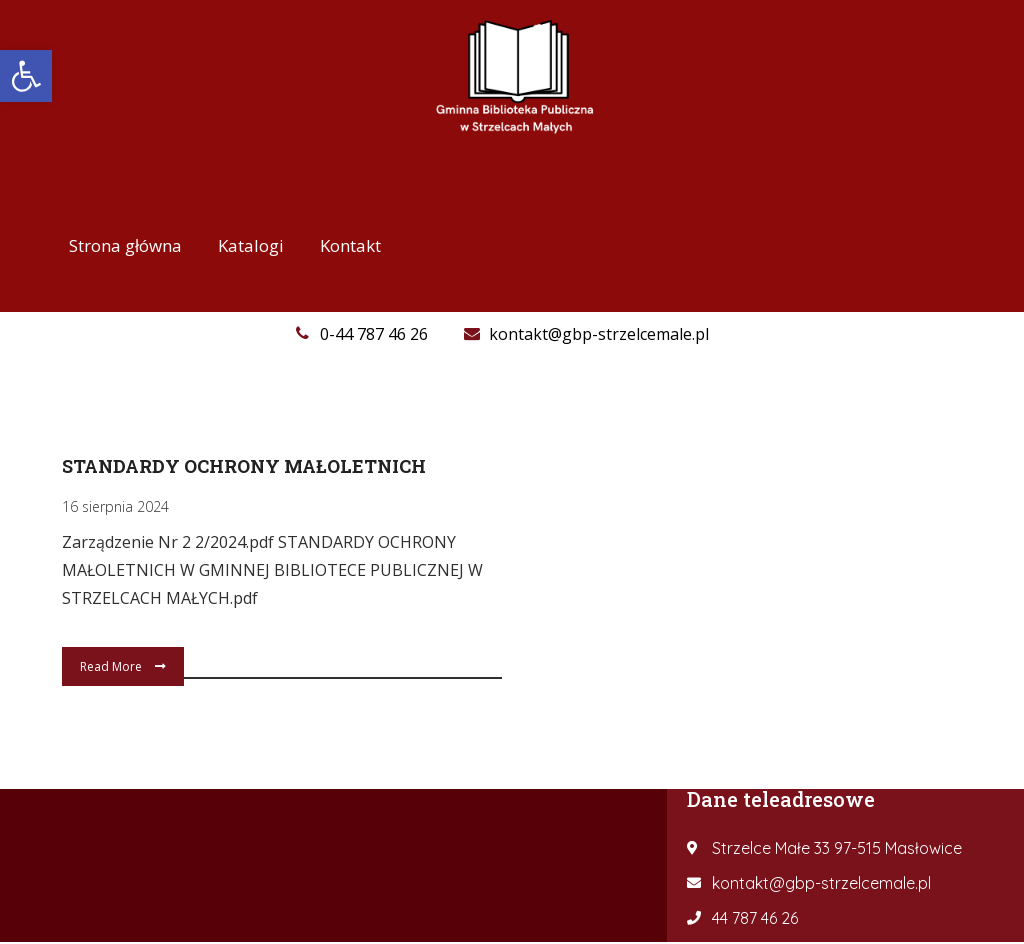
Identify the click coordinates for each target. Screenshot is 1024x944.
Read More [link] (123, 666)
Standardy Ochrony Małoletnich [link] (244, 466)
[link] (26, 76)
